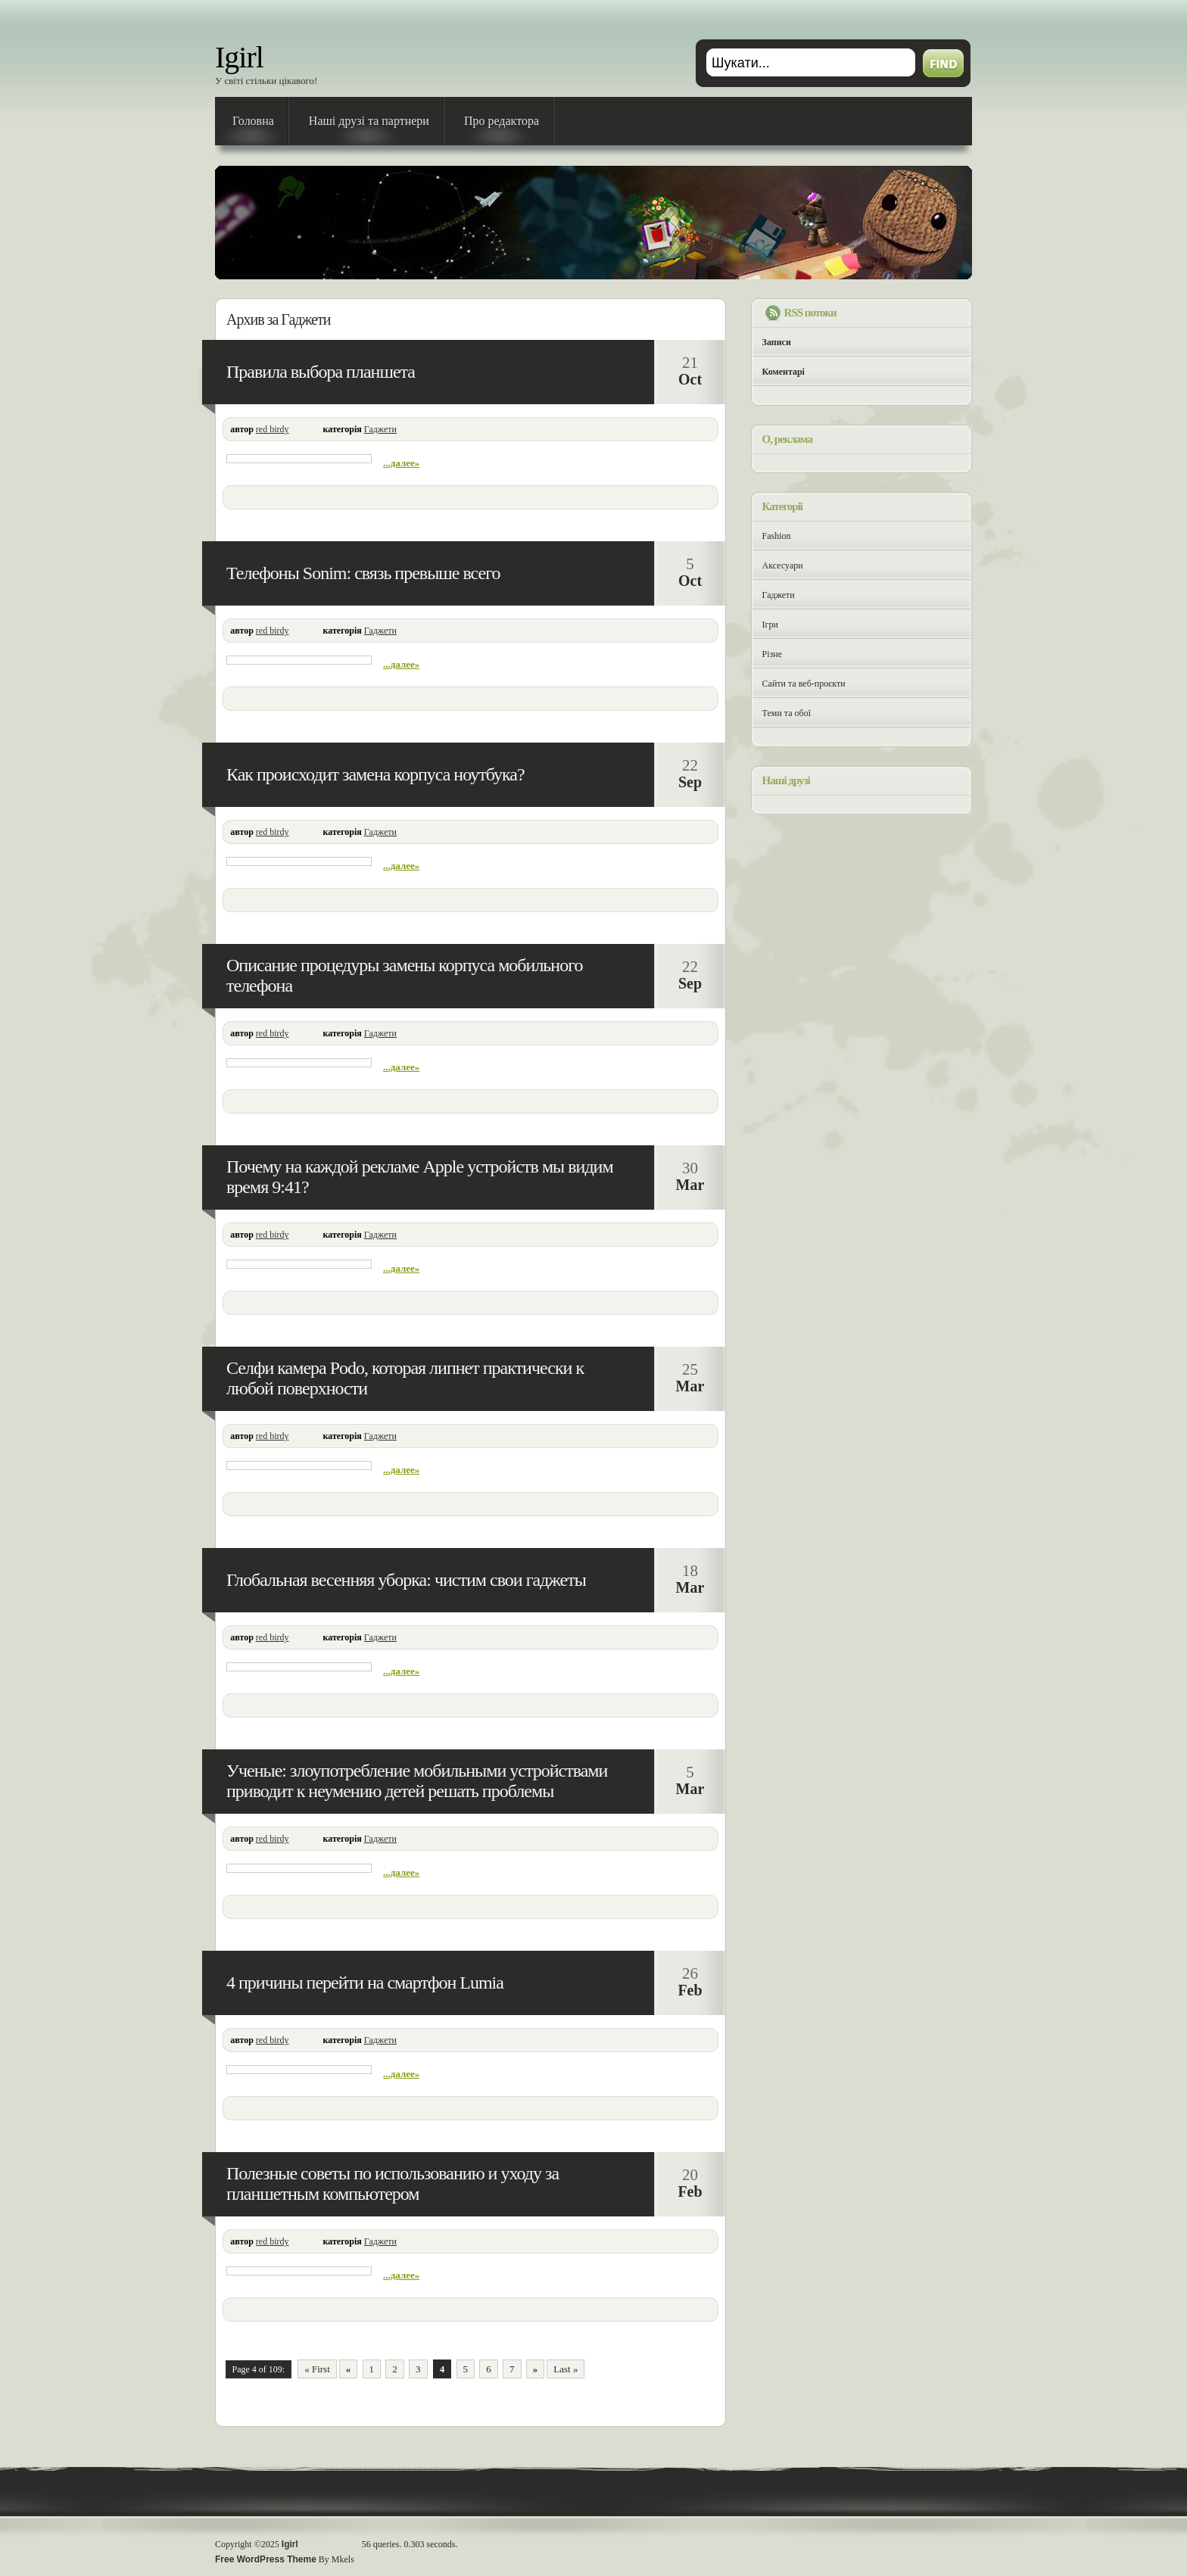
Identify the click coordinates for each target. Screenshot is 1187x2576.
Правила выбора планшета (320, 372)
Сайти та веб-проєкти (804, 683)
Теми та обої (786, 713)
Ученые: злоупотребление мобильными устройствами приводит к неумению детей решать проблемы (416, 1781)
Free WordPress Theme (265, 2559)
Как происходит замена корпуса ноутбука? (375, 774)
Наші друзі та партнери (369, 120)
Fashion (776, 536)
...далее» (401, 463)
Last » (565, 2369)
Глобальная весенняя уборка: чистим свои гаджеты (406, 1580)
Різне (772, 654)
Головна (253, 120)
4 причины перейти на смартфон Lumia (364, 1982)
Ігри (770, 624)
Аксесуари (782, 565)
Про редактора (501, 120)
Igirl (239, 57)
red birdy (272, 429)
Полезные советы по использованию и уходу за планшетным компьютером (392, 2183)
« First (317, 2369)
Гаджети (380, 429)
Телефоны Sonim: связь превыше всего (363, 573)
